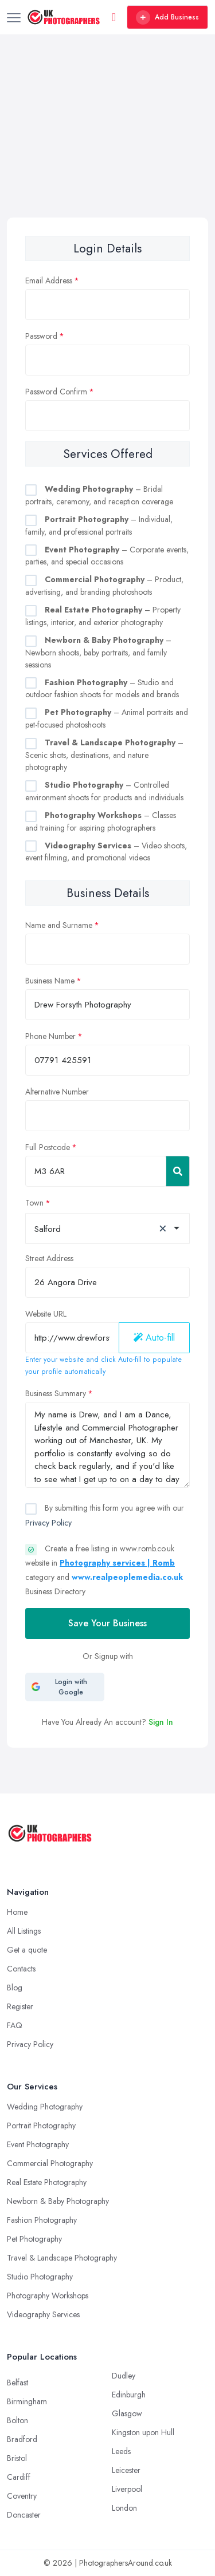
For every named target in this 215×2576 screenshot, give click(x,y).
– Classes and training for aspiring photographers (100, 821)
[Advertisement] (107, 149)
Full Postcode (47, 1147)
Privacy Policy (48, 1522)
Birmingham (27, 2401)
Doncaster (24, 2514)
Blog (14, 1987)
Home (17, 1912)
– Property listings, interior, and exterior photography (103, 616)
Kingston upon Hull (143, 2432)
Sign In (160, 1722)
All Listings (24, 1931)
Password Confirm (56, 391)
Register (20, 2006)
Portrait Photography (41, 2125)
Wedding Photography (45, 2106)
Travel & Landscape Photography (62, 2257)
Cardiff (18, 2477)
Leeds (121, 2451)
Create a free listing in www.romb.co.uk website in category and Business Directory (104, 1570)
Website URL (46, 1313)
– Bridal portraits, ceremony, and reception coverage (99, 495)
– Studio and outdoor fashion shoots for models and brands (102, 689)
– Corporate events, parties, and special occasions (107, 556)
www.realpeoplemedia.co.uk (127, 1577)
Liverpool (127, 2489)
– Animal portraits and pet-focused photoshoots (106, 718)
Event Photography (38, 2144)
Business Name (50, 980)
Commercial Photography (50, 2163)
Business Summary (55, 1393)
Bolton (17, 2420)
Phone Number (50, 1036)
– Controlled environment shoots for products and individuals (104, 791)
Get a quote (27, 1949)
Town (34, 1202)
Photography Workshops (47, 2295)
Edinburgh (129, 2394)
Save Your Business (107, 1623)
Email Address (48, 280)
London (124, 2508)
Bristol (17, 2458)
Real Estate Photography (47, 2182)
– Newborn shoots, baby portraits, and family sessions (98, 652)
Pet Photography (34, 2239)
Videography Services (43, 2314)
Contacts (21, 1968)
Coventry (22, 2496)
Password (41, 336)
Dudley (123, 2375)
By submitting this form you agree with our (104, 1515)
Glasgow (127, 2413)
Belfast (17, 2382)
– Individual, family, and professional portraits (99, 525)
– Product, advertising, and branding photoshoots (104, 586)
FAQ (14, 2025)
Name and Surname (58, 925)
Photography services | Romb (117, 1562)
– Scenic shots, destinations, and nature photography (104, 755)
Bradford (22, 2439)
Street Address (49, 1258)
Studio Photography (40, 2276)
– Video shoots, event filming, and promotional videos (106, 852)
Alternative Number (57, 1091)
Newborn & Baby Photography (58, 2201)
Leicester (126, 2470)
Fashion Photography (42, 2220)
